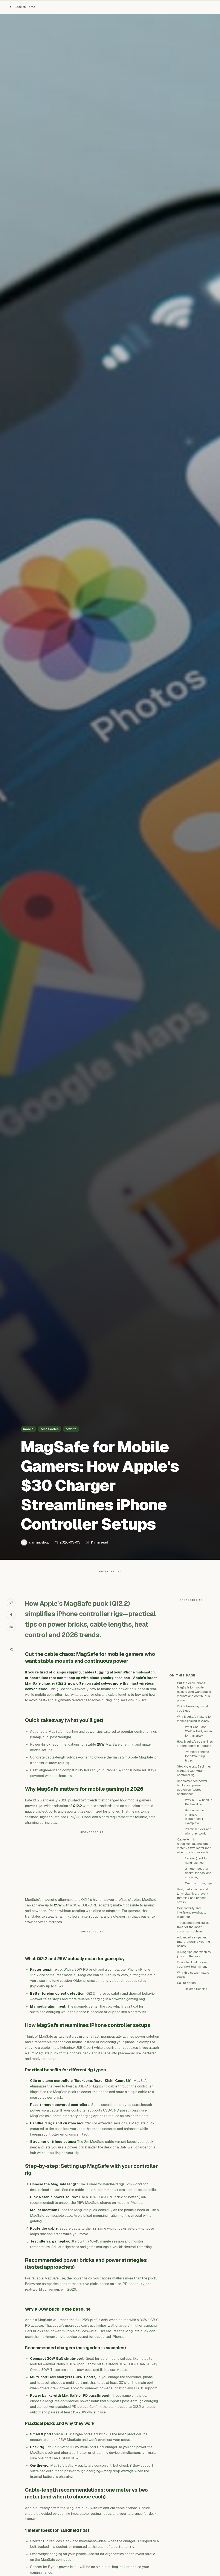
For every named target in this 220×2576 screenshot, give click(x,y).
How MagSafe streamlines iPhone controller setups (195, 1821)
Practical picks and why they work (198, 1908)
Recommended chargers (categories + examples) (195, 1893)
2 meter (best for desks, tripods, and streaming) (198, 1950)
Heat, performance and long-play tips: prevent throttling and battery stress (192, 1972)
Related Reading (196, 2066)
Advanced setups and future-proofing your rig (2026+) (193, 2019)
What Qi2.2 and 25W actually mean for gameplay (198, 1808)
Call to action (186, 2060)
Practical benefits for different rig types (197, 1833)
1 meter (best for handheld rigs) (196, 1938)
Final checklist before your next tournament (192, 2041)
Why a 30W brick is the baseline (198, 1879)
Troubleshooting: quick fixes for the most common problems (193, 2004)
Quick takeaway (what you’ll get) (192, 1785)
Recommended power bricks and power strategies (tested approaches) (192, 1864)
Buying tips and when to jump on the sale (194, 2031)
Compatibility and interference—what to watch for (191, 1989)
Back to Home (22, 7)
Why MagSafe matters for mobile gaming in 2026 (194, 1796)
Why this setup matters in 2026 (194, 2052)
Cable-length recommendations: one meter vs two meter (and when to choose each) (194, 1923)
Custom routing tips (198, 1960)
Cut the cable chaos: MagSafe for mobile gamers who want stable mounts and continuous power (194, 1768)
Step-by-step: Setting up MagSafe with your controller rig (194, 1848)
